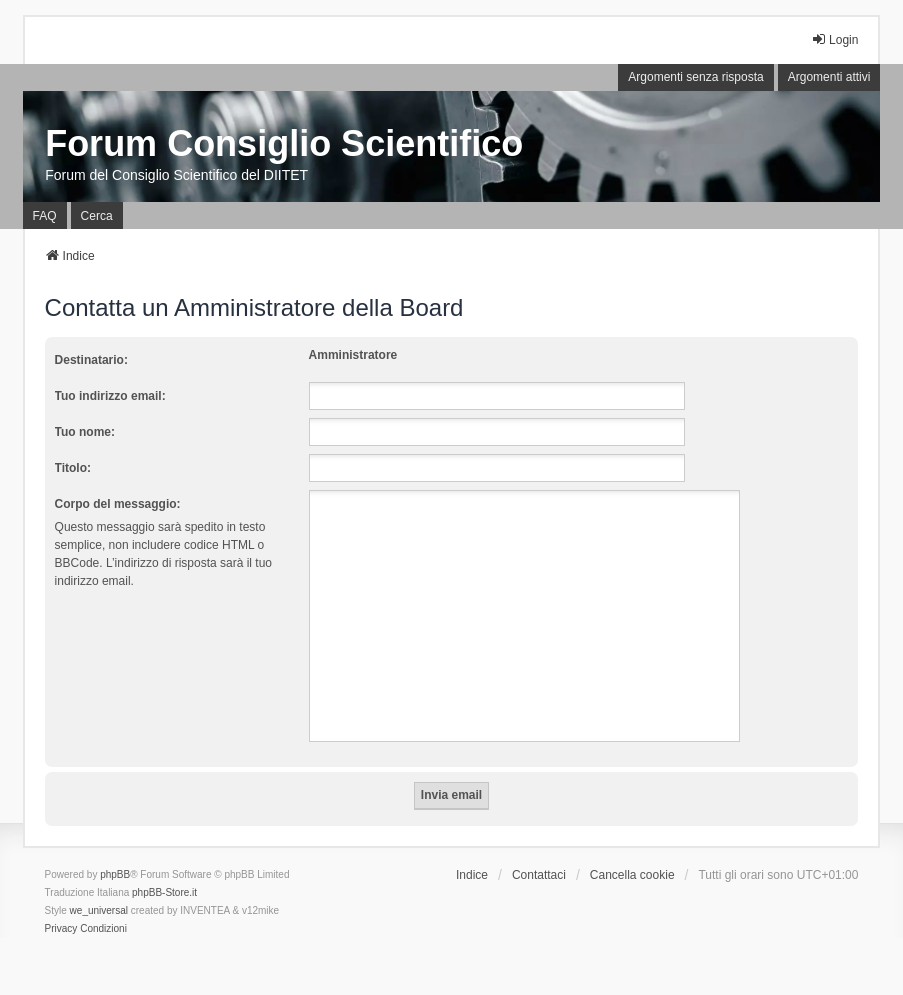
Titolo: (73, 468)
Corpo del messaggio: (118, 504)
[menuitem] (61, 929)
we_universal (99, 910)
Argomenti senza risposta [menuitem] (695, 77)
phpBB (115, 874)
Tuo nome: (85, 432)
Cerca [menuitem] (97, 216)
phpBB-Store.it (164, 892)
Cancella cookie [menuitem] (632, 875)
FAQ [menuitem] (45, 216)
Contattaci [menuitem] (539, 875)
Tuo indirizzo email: (110, 396)
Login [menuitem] (834, 39)
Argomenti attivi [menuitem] (829, 77)
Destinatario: (91, 360)
